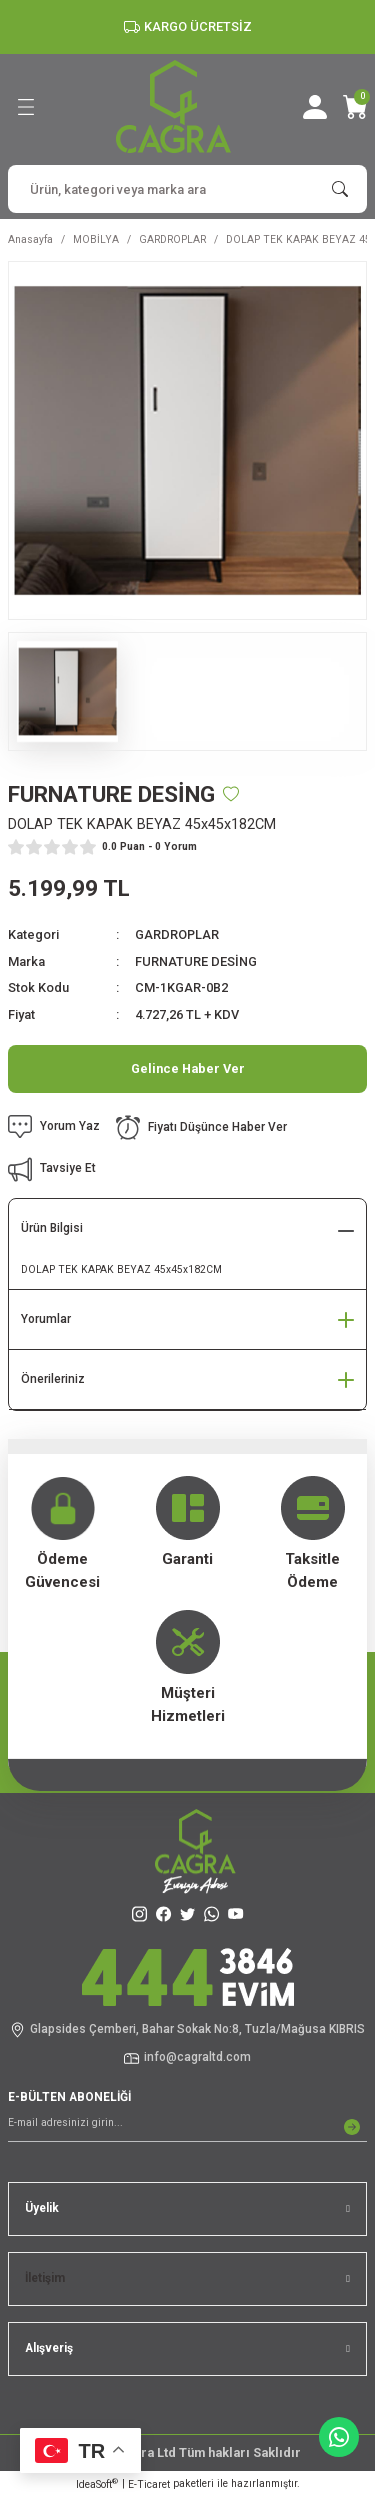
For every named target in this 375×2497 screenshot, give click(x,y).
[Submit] (352, 2127)
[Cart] (355, 107)
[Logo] (173, 106)
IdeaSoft (97, 2483)
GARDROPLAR (177, 934)
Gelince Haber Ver (188, 1068)
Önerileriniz (53, 1379)
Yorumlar (46, 1319)
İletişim (45, 2278)
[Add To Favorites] (231, 794)
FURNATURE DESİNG (196, 961)
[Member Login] (315, 107)
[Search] (187, 189)
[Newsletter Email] (187, 2127)
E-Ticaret (149, 2484)
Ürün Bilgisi (52, 1228)
